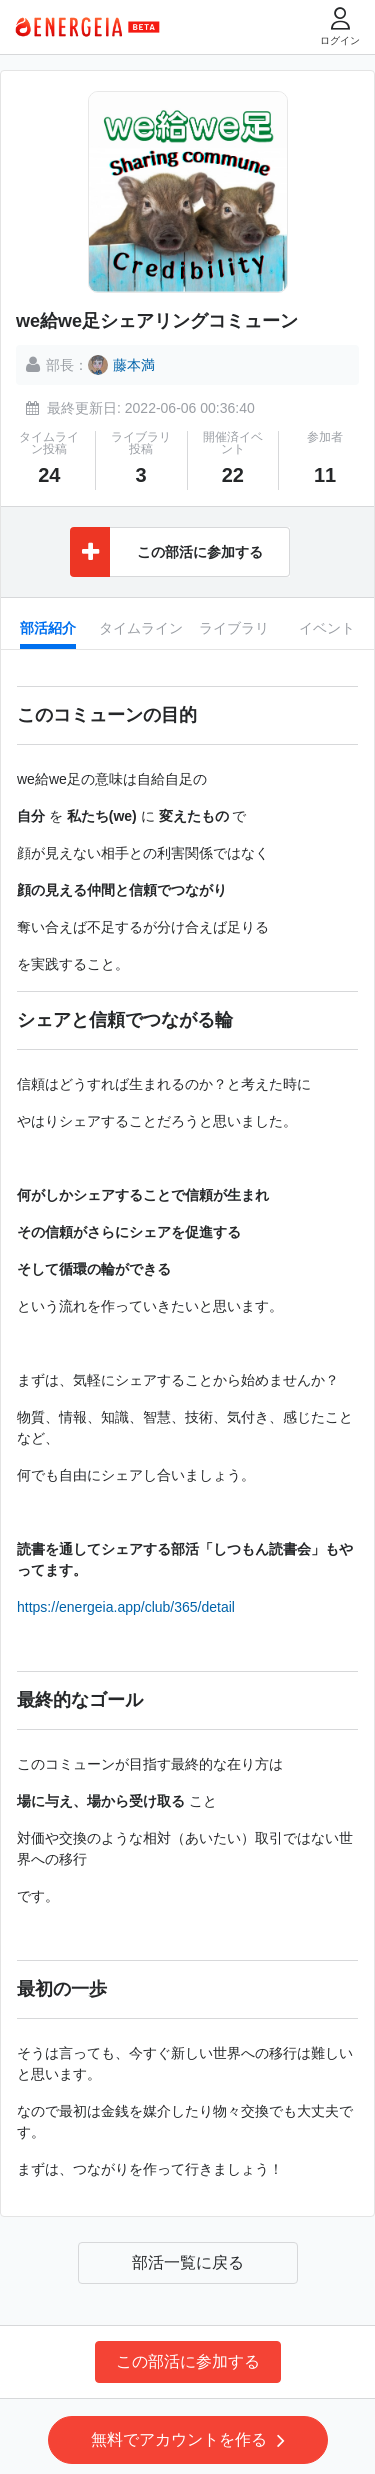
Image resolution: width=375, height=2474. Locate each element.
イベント (327, 628)
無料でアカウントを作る (188, 2440)
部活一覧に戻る (188, 2262)
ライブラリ (234, 628)
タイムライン (141, 628)
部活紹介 (48, 628)
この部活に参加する (188, 2361)
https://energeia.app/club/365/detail (126, 1607)
